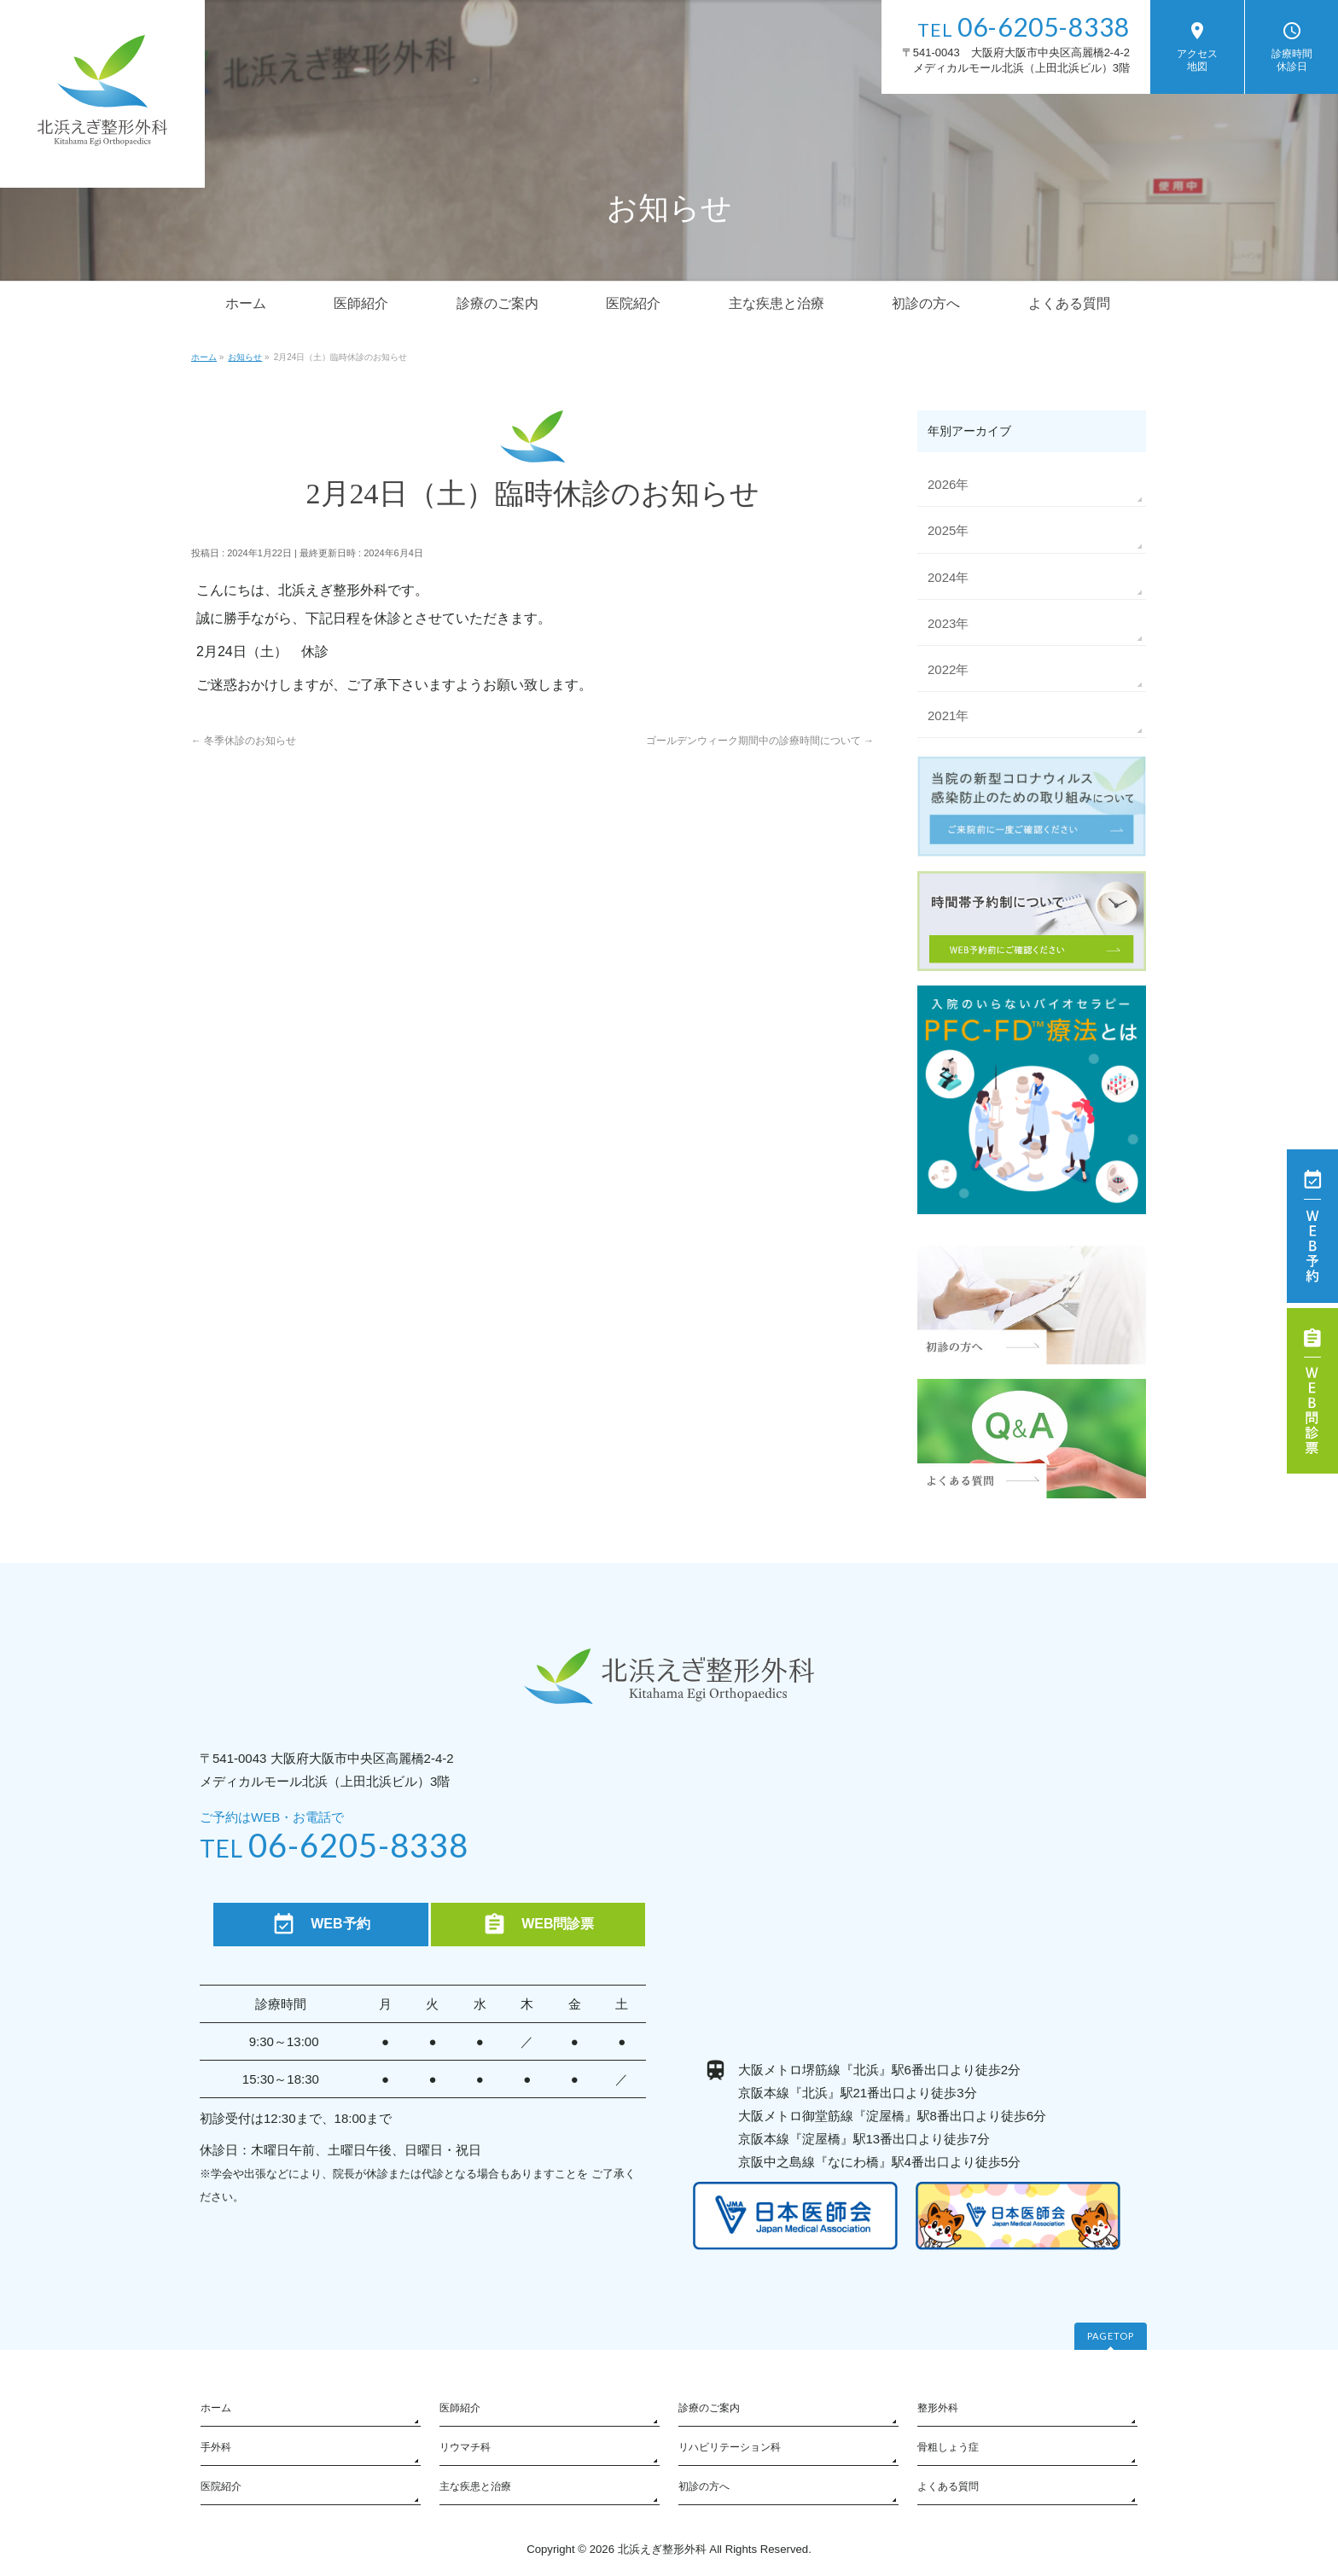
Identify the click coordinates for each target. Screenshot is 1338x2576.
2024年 (948, 577)
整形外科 (937, 2408)
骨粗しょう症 (948, 2447)
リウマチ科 (465, 2447)
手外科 (216, 2447)
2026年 (948, 484)
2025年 (948, 530)
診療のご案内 (709, 2408)
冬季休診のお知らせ (243, 741)
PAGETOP (1110, 2335)
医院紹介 (221, 2486)
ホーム (216, 2408)
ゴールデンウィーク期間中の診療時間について (760, 741)
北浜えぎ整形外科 (662, 2549)
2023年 (948, 623)
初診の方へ (704, 2486)
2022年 (948, 669)
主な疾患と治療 (475, 2486)
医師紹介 (459, 2408)
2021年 (948, 715)
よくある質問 (948, 2486)
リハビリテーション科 (729, 2447)
